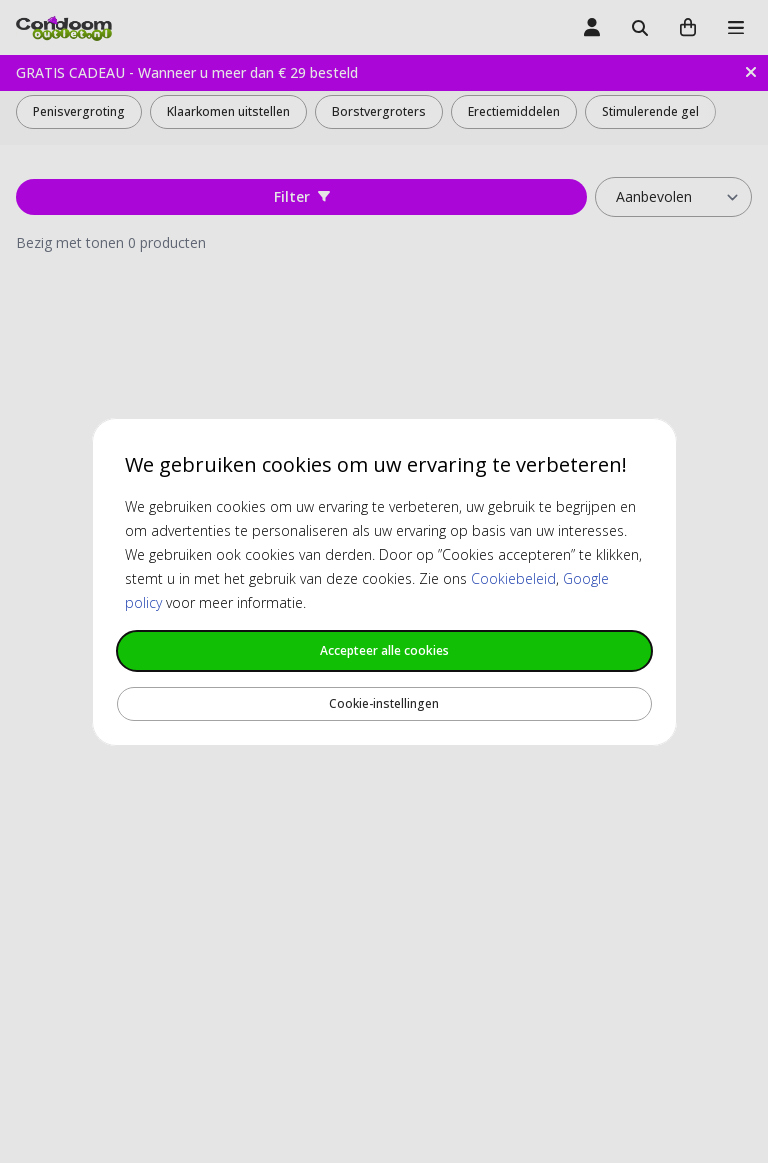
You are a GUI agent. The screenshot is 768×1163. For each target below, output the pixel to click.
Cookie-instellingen (384, 703)
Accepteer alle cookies (384, 650)
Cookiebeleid (513, 578)
